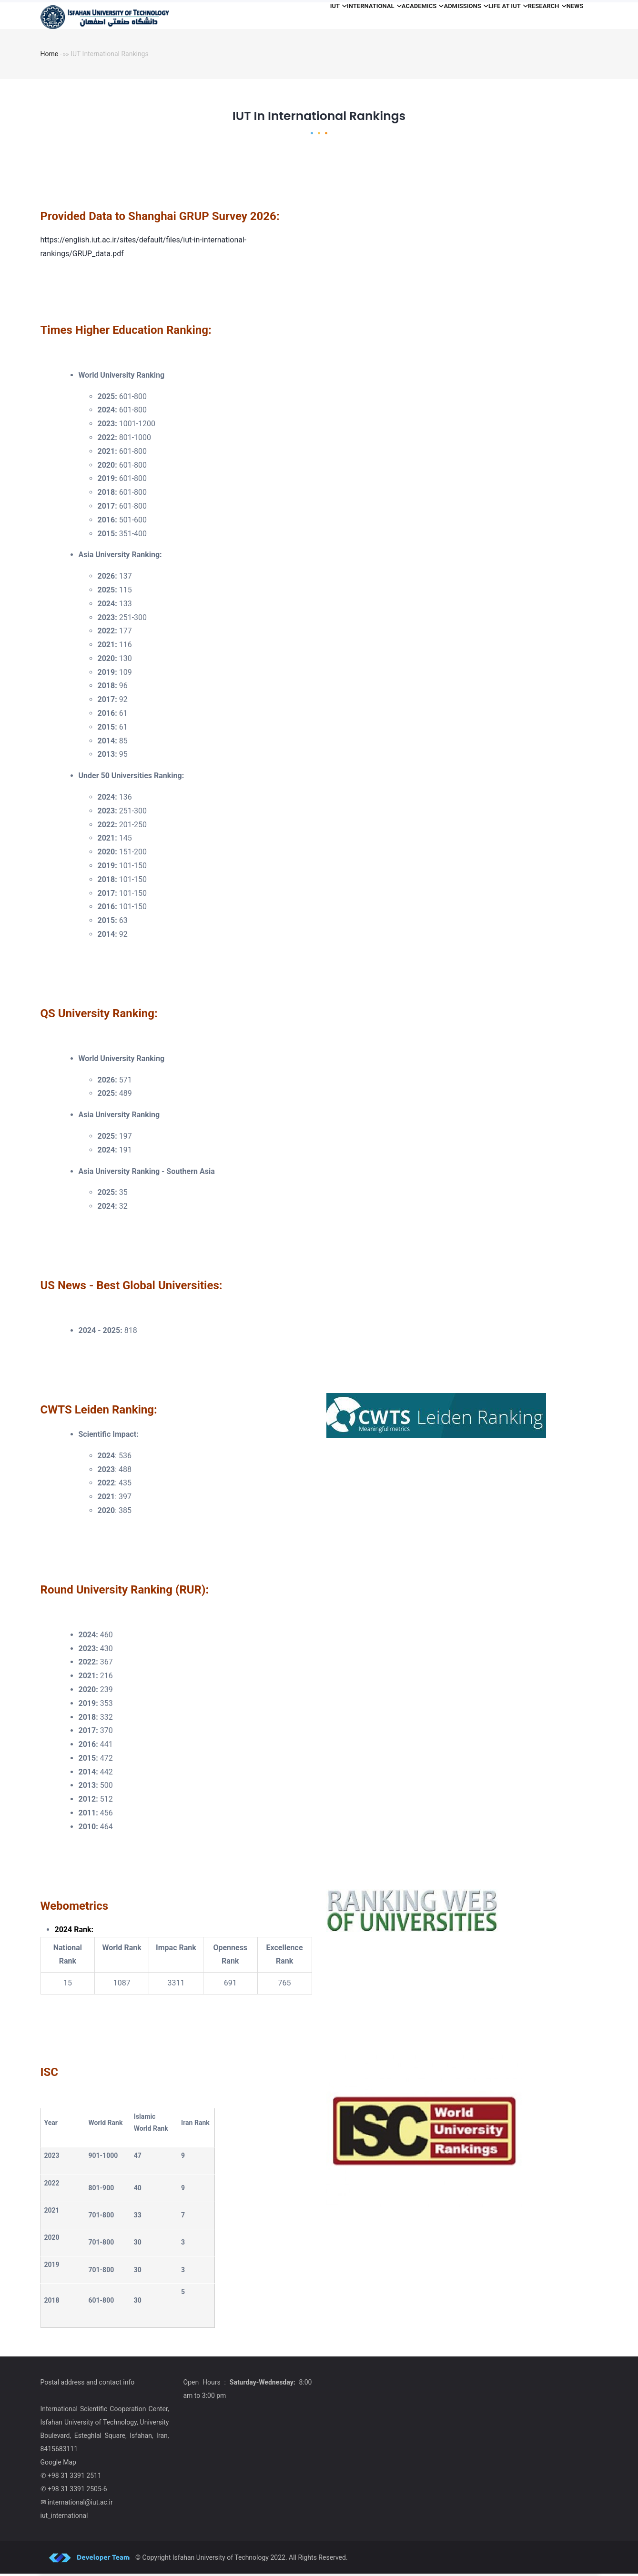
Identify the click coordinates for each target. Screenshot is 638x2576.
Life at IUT (485, 15)
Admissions (435, 15)
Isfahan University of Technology (220, 2560)
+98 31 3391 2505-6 (77, 2491)
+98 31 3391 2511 (74, 2478)
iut (283, 15)
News (569, 15)
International (328, 15)
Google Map (58, 2464)
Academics (384, 15)
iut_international (64, 2518)
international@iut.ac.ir (80, 2504)
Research (533, 15)
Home (50, 56)
